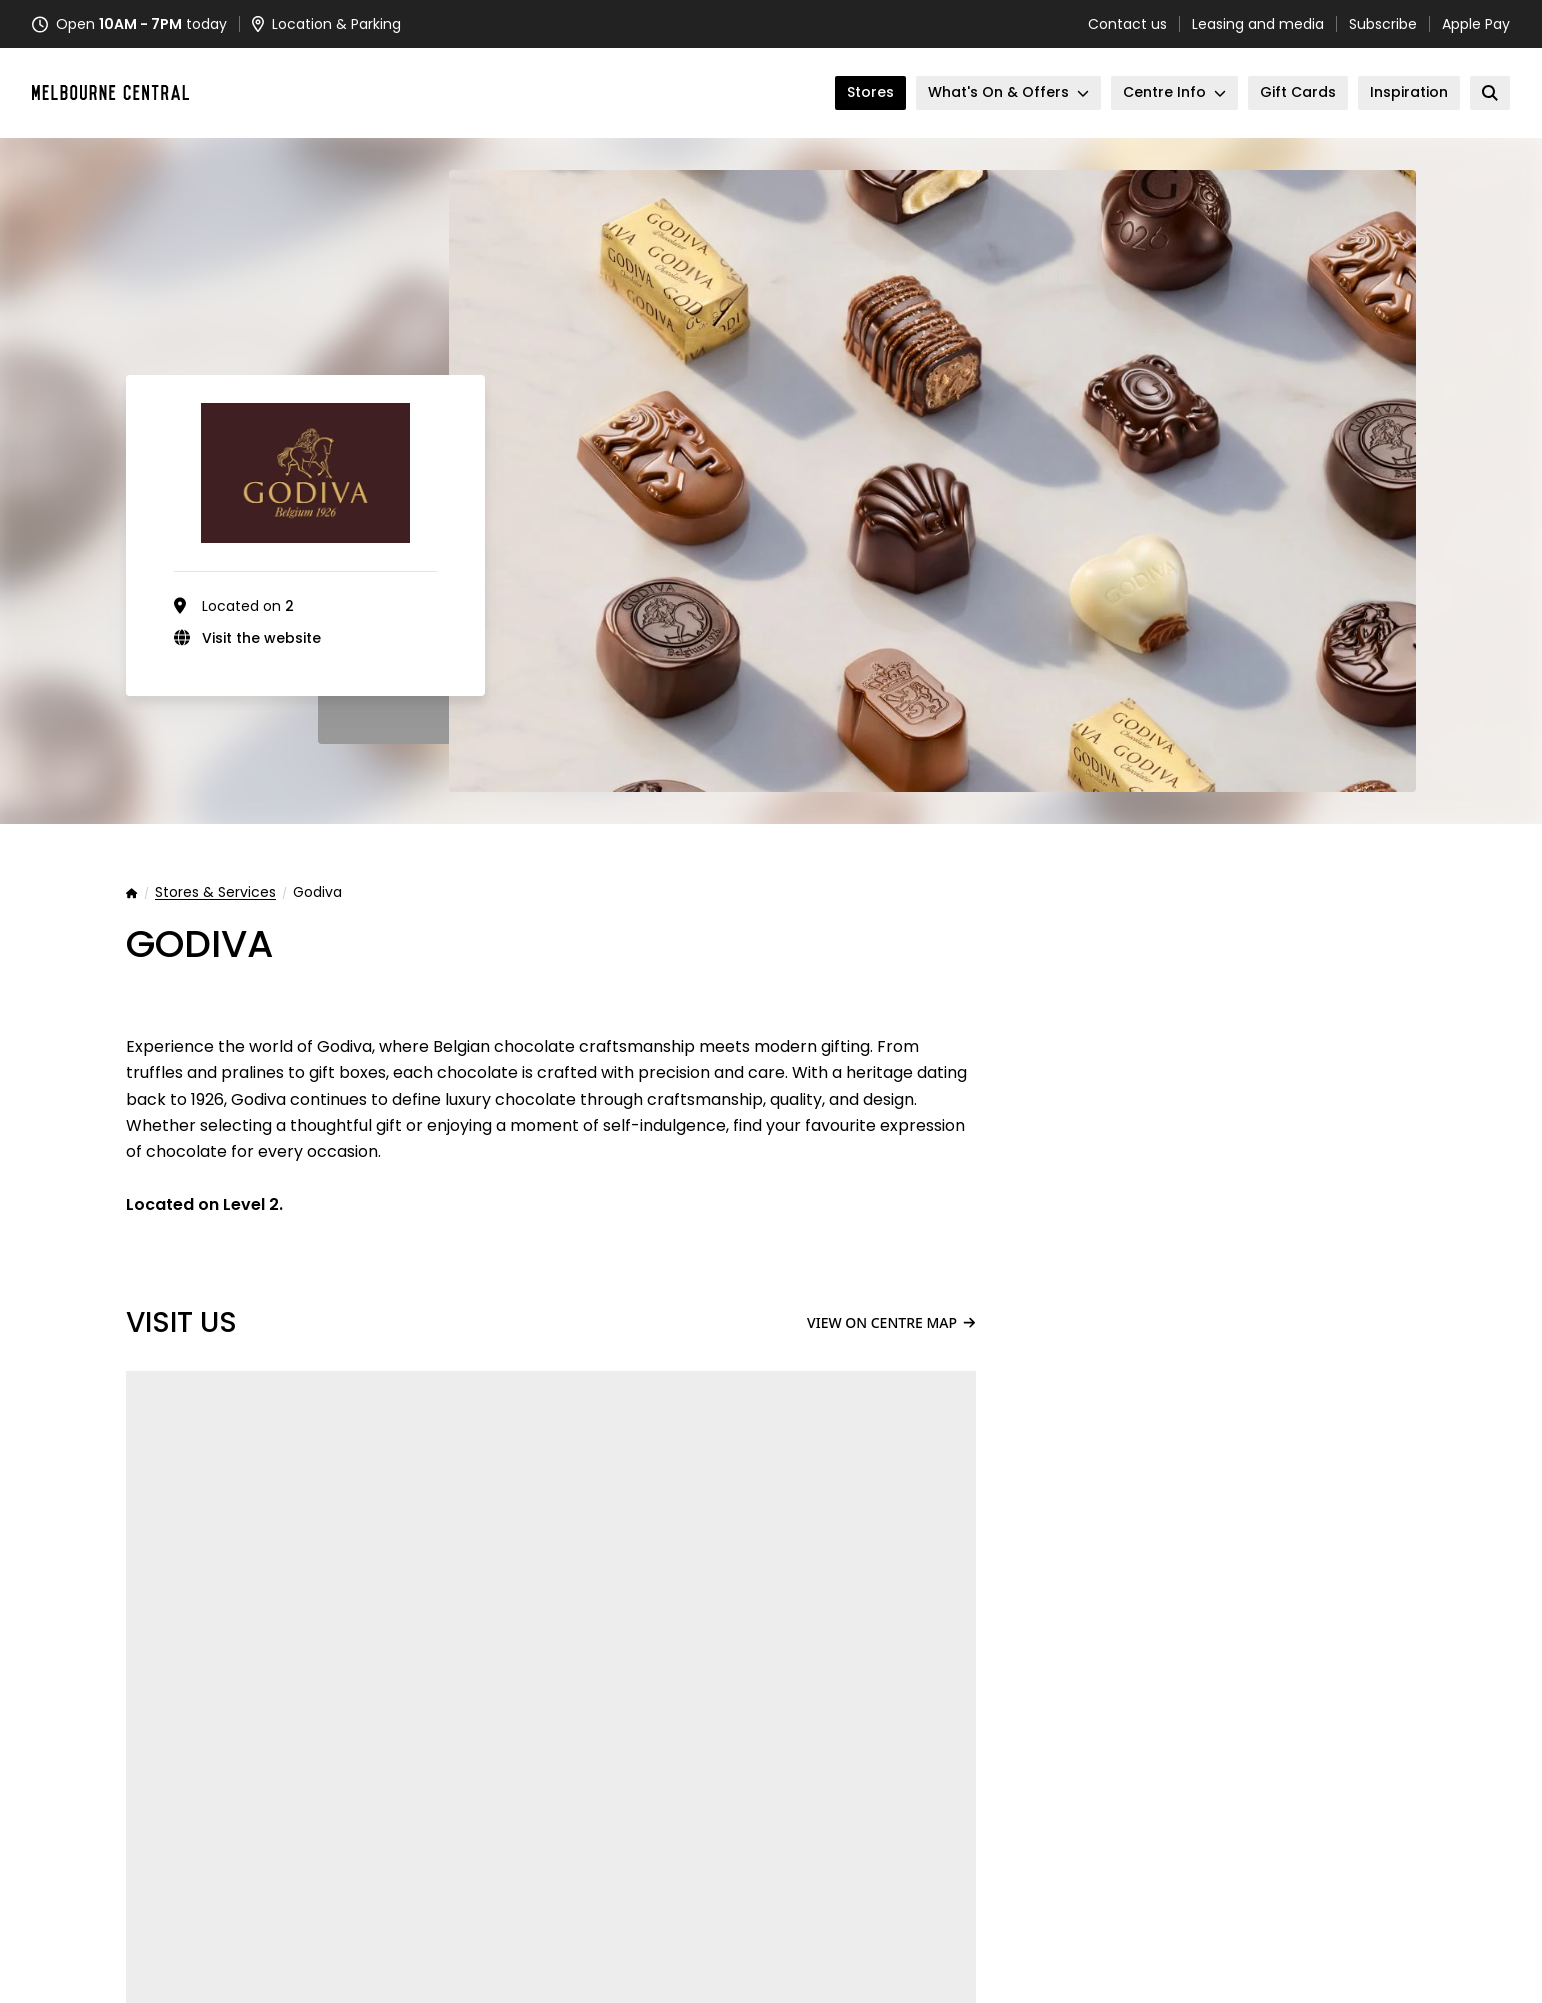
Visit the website (261, 638)
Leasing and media (1258, 24)
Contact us (1127, 24)
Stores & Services (215, 893)
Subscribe (1383, 24)
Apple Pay (1476, 24)
